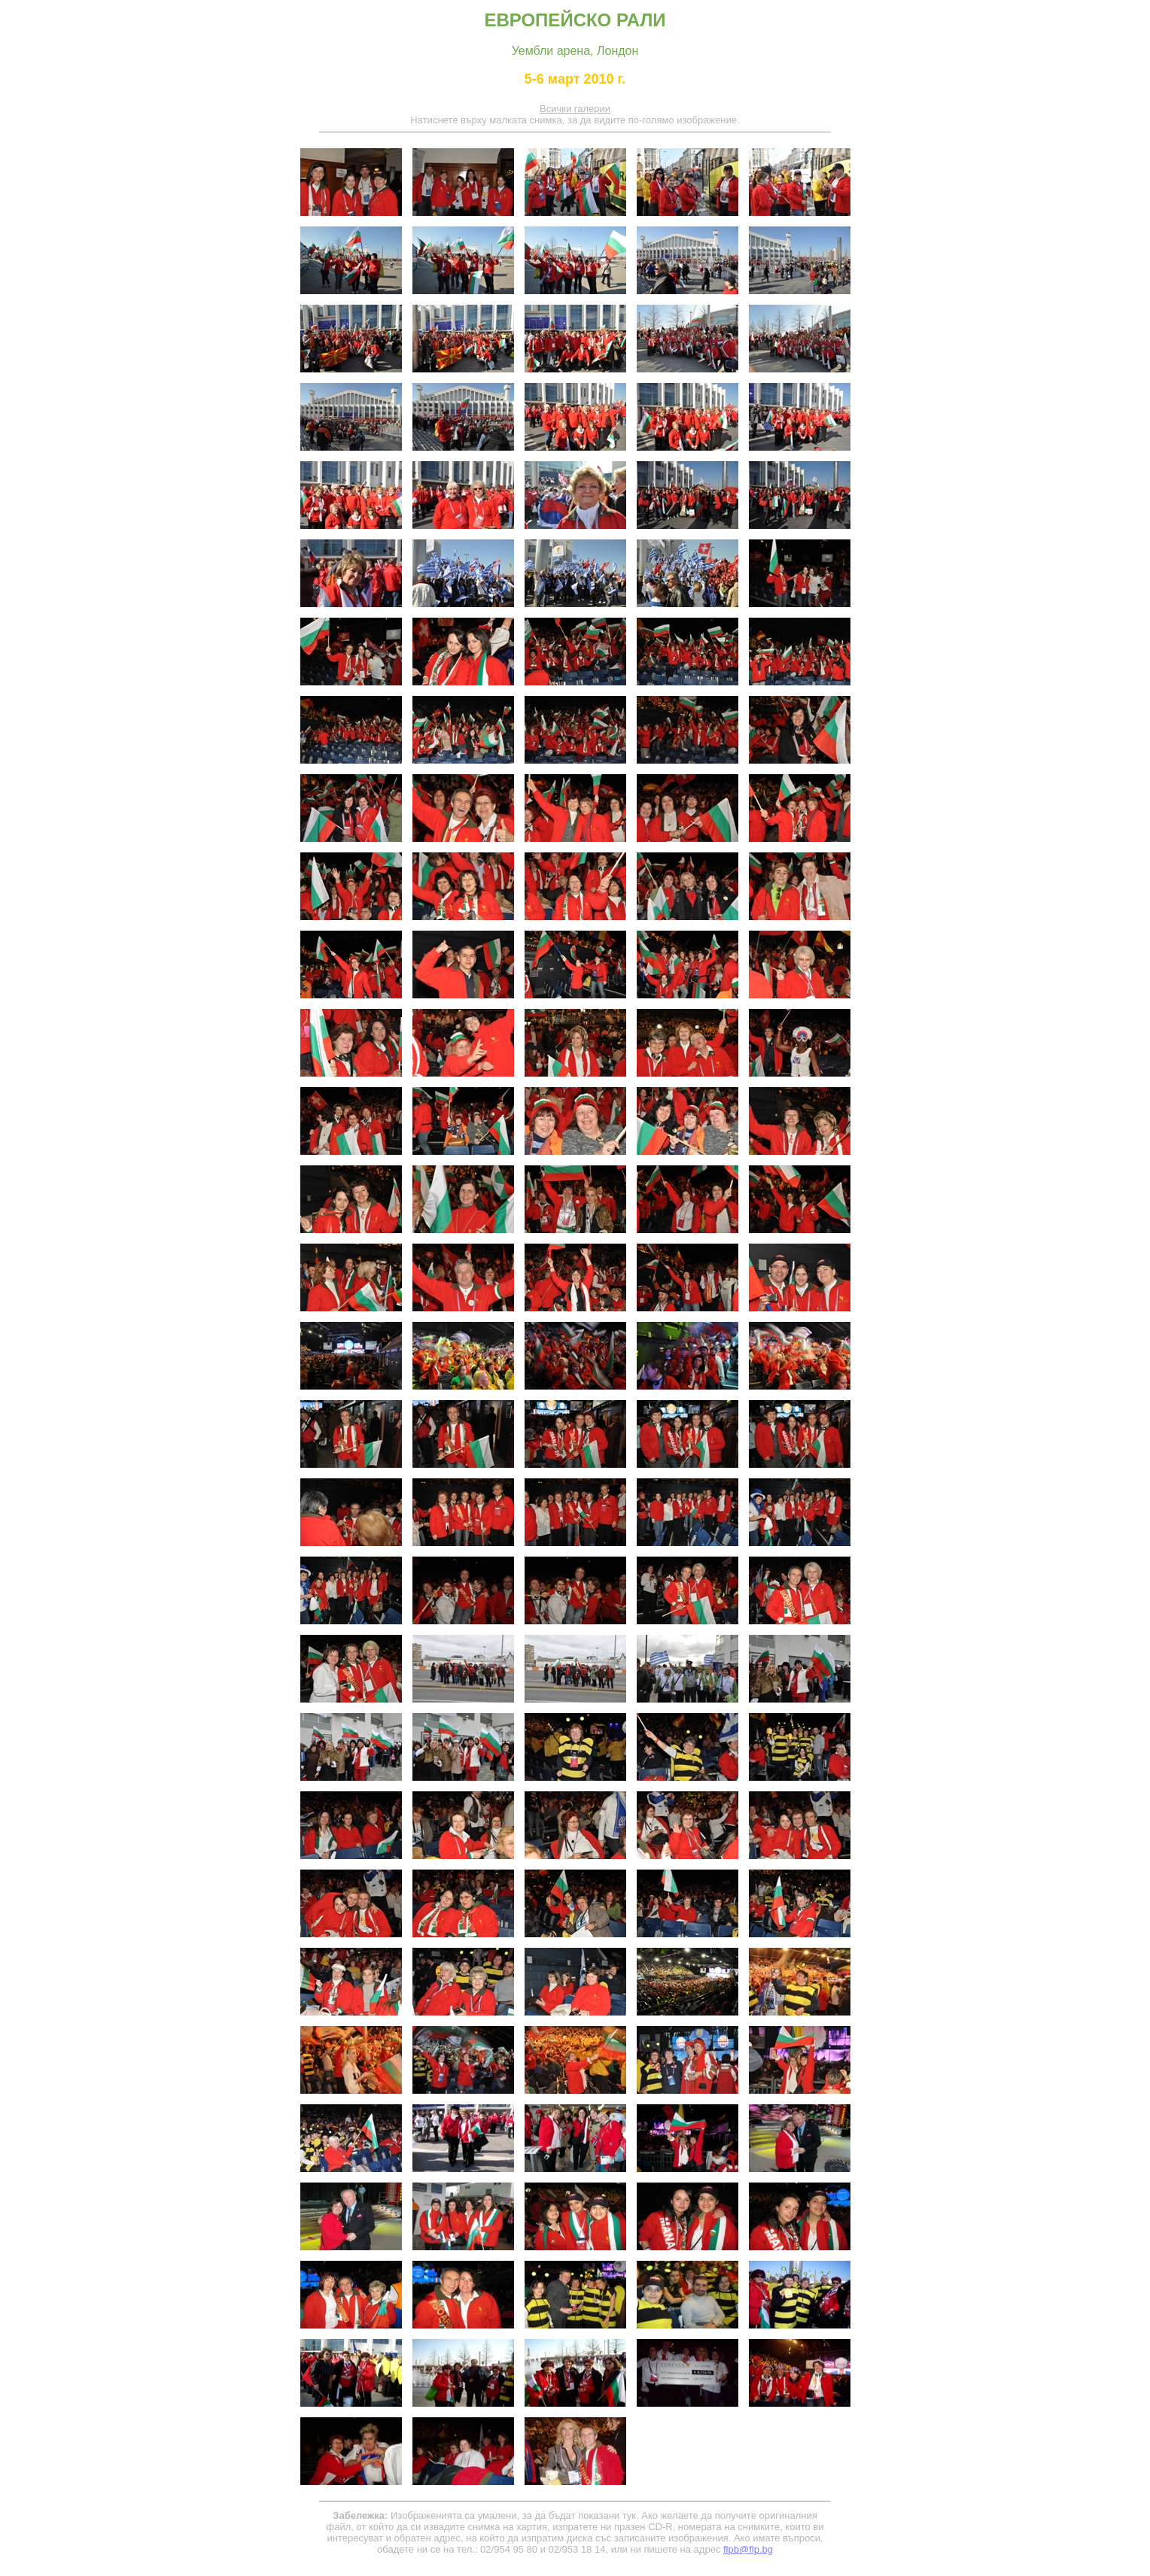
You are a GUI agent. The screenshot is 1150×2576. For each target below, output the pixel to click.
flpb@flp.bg (748, 2549)
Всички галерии (575, 108)
